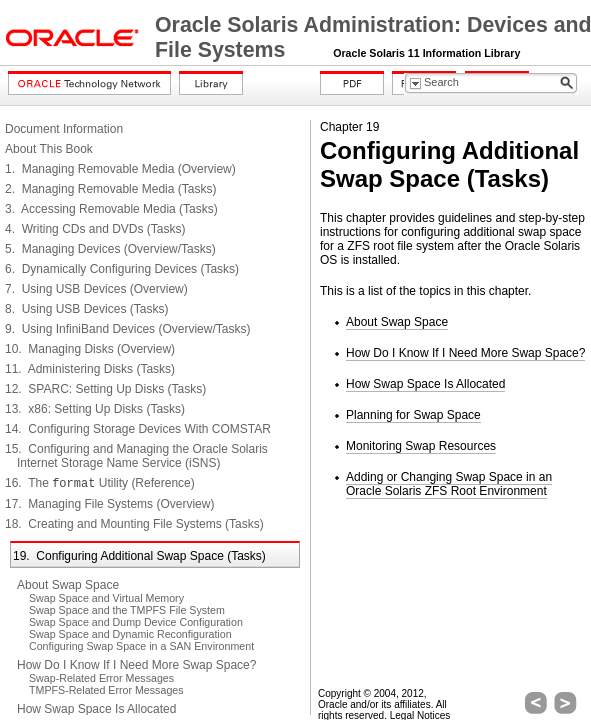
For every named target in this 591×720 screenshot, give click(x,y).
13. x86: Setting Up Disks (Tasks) (95, 409)
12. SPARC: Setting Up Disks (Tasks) (105, 389)
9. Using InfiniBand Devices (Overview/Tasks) (127, 329)
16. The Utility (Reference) (100, 483)
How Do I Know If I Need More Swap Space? (136, 665)
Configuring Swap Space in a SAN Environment (141, 646)
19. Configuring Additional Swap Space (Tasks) (139, 556)
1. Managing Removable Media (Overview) (120, 169)
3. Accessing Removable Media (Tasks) (111, 209)
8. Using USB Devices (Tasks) (86, 309)
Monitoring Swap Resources (421, 446)
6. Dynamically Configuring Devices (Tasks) (122, 269)
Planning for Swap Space (413, 415)
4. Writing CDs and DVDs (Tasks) (95, 229)
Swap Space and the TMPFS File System (127, 610)
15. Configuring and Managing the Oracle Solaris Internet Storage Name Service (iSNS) (136, 456)
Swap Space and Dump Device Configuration (136, 622)
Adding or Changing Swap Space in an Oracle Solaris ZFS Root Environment (449, 484)
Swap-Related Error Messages (101, 678)
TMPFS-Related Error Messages (106, 690)
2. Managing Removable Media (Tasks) (110, 189)
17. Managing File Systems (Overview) (109, 504)
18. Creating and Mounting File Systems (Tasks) (134, 524)
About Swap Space (68, 585)
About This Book (49, 149)
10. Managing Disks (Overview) (90, 349)
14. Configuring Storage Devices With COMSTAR (138, 429)
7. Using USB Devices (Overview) (96, 289)
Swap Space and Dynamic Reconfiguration (130, 634)
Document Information (64, 129)
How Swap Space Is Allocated (96, 709)
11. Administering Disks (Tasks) (90, 369)
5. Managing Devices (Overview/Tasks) (110, 249)
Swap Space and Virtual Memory (106, 598)
